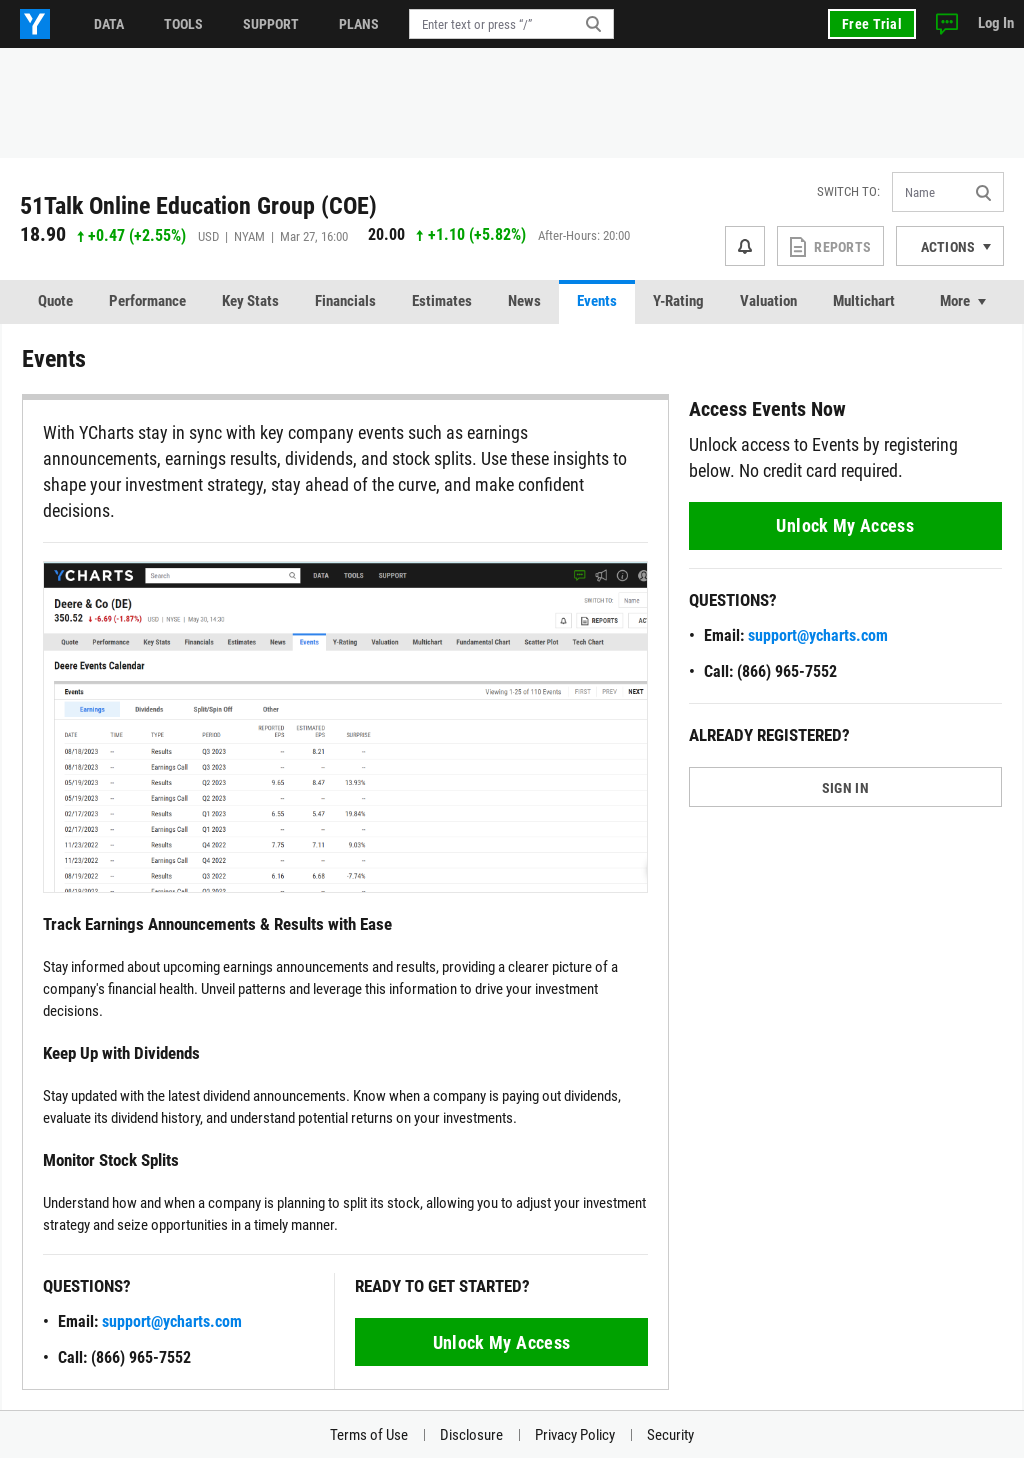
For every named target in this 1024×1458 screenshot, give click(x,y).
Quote (55, 301)
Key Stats (250, 301)
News (524, 301)
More (955, 301)
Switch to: (848, 191)
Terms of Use (369, 1435)
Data (109, 24)
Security (670, 1435)
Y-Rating (678, 301)
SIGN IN (845, 788)
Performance (147, 301)
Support (271, 24)
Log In (996, 23)
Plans (359, 24)
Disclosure (471, 1435)
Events (597, 301)
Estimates (442, 301)
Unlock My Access (502, 1342)
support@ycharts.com (172, 1321)
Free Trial (872, 24)
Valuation (768, 301)
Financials (345, 301)
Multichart (864, 301)
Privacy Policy (575, 1435)
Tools (183, 24)
